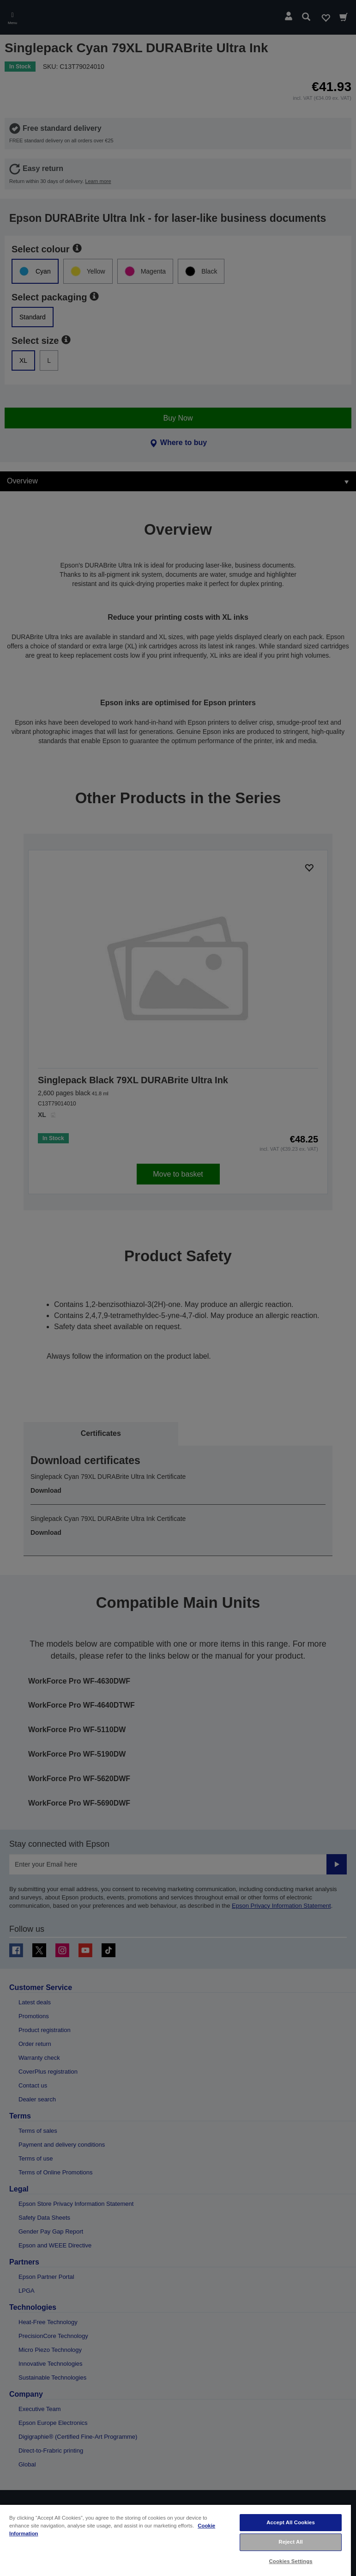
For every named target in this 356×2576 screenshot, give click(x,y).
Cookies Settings (291, 2561)
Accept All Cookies (290, 2522)
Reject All (290, 2542)
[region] (175, 2540)
